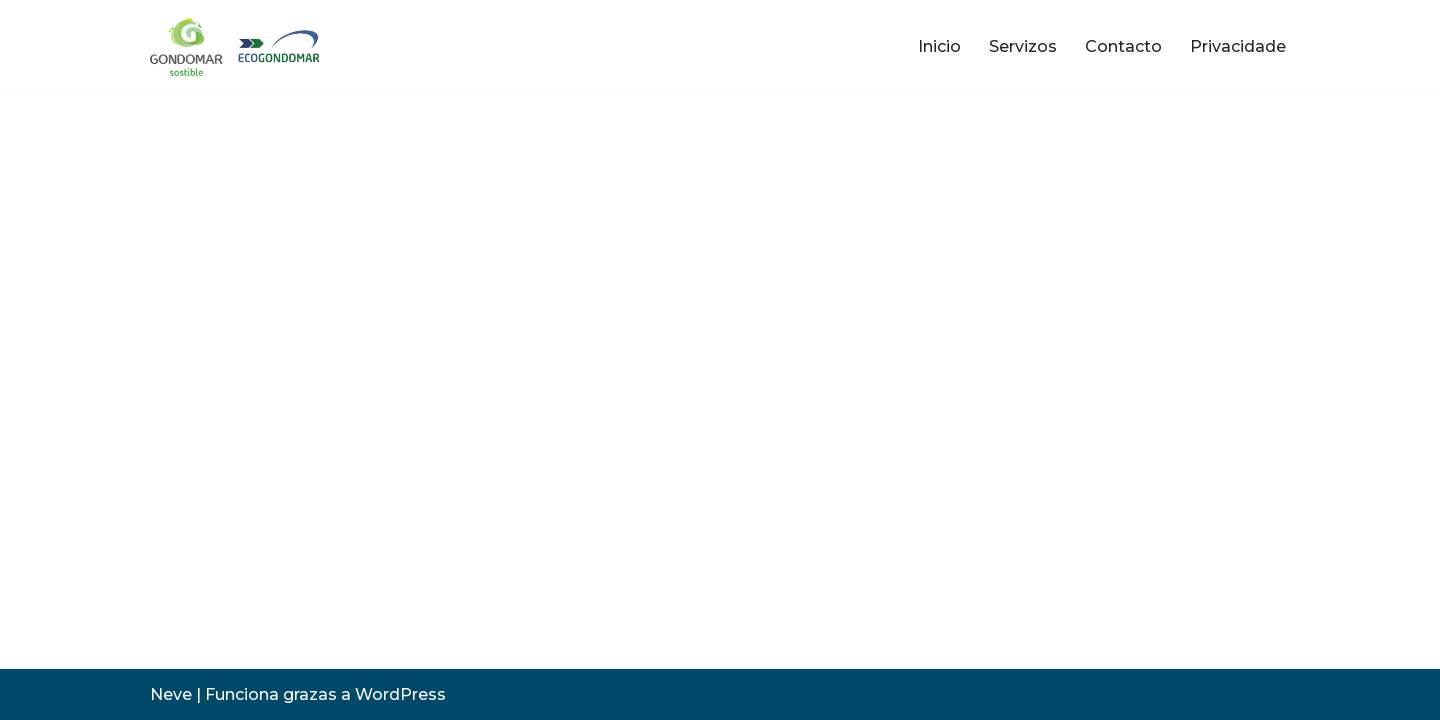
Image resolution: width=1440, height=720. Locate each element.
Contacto (1123, 46)
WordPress (400, 694)
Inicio (939, 46)
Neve (171, 694)
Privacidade (1238, 46)
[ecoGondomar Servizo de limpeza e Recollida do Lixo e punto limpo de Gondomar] (238, 47)
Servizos (1023, 46)
